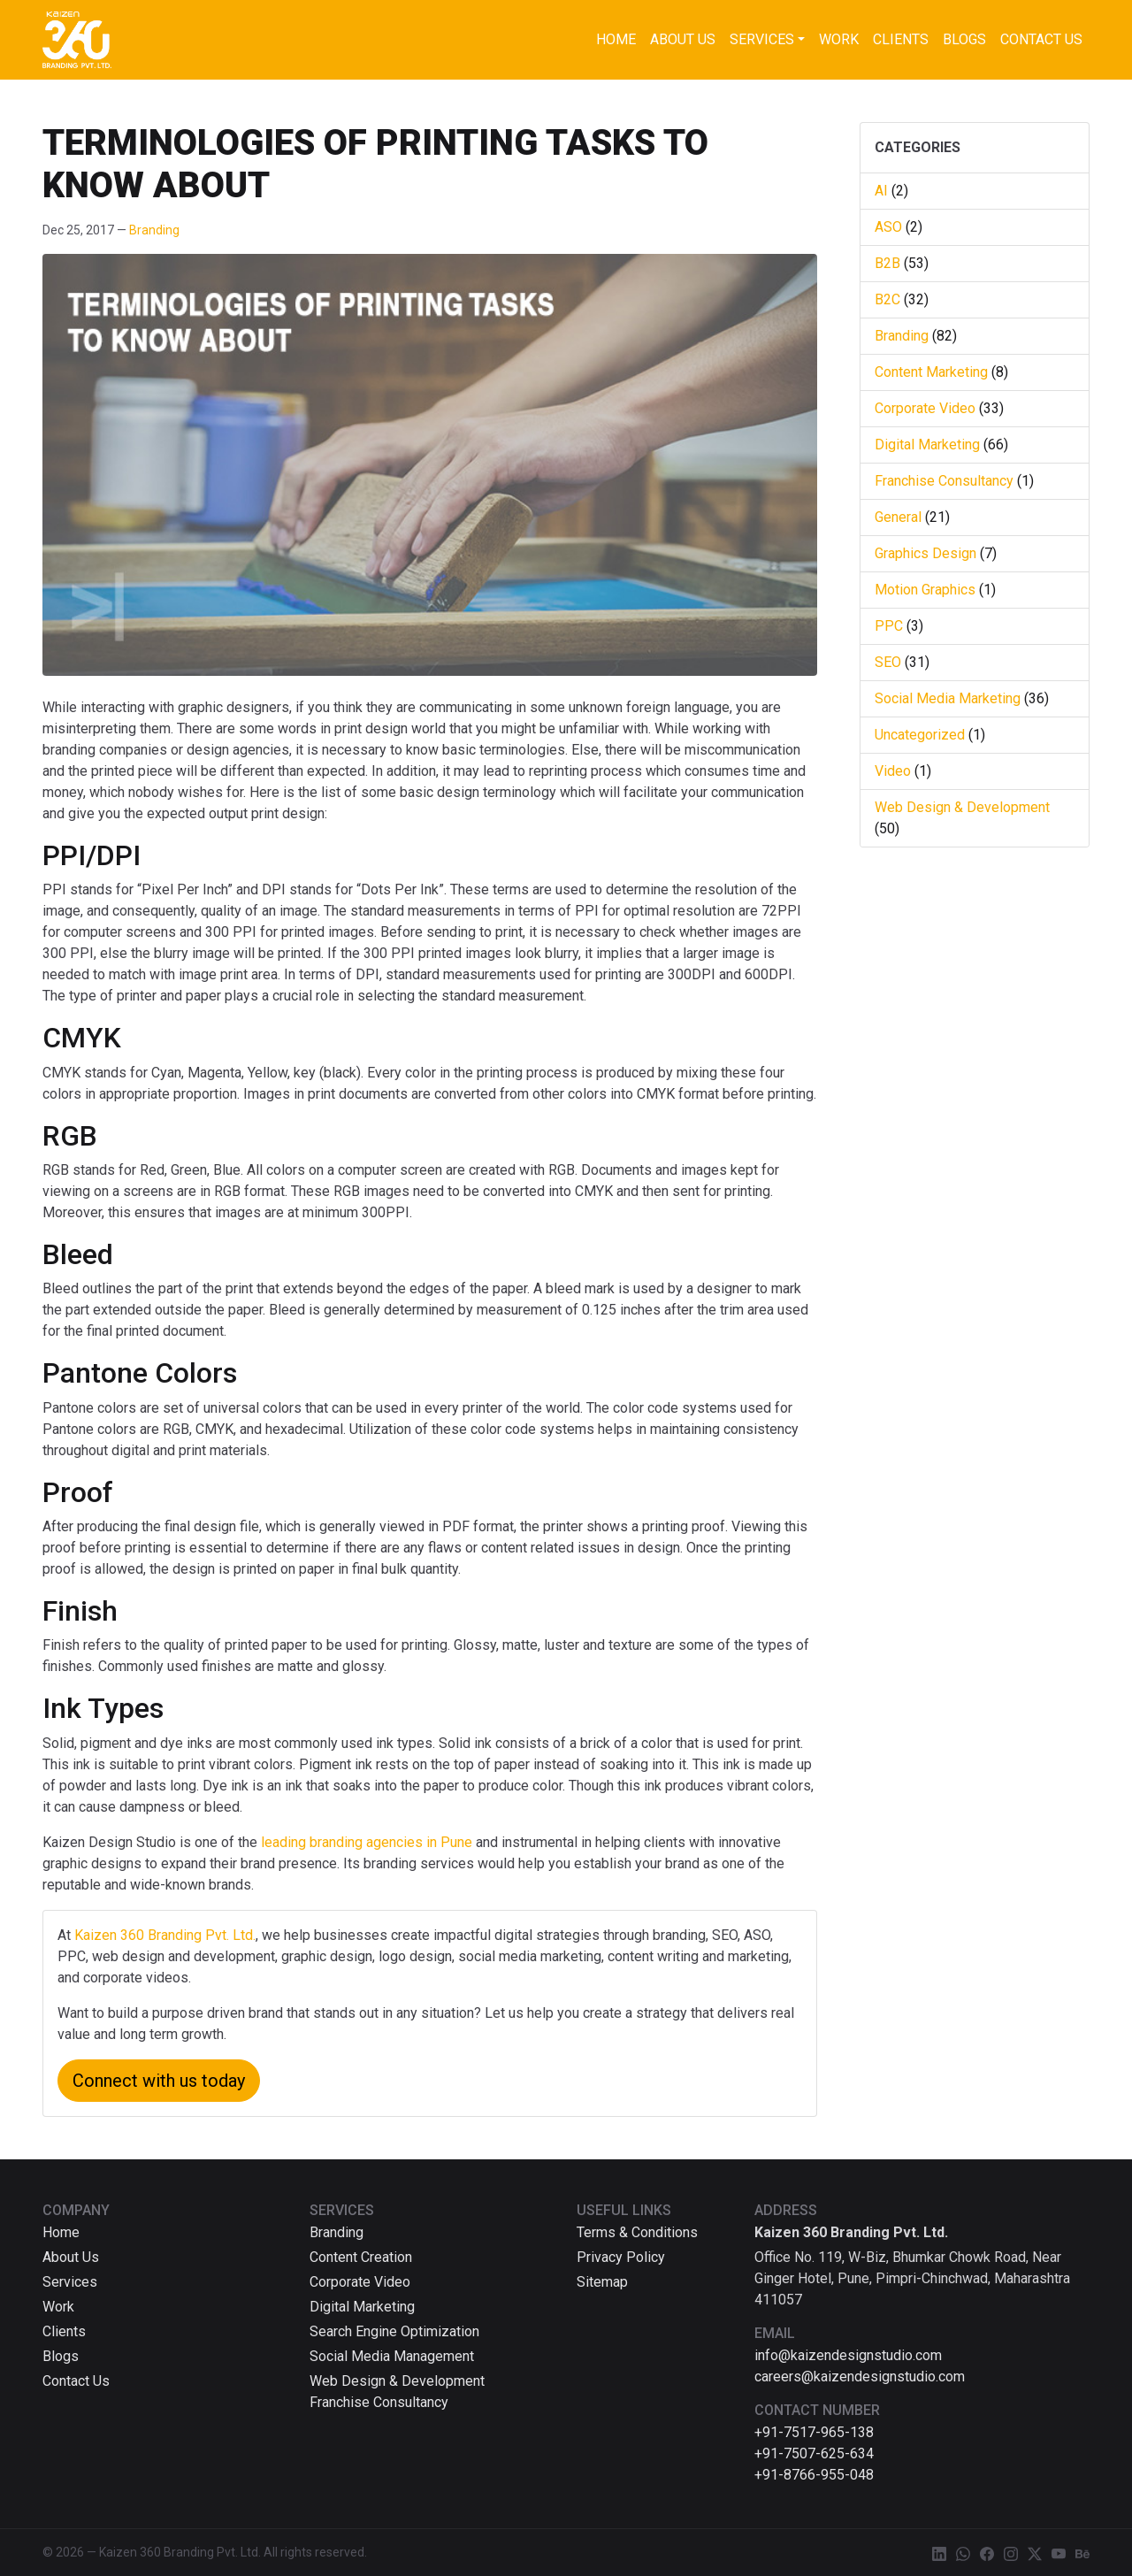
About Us (682, 39)
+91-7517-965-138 (814, 2432)
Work (839, 39)
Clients (901, 39)
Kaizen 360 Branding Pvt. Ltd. (165, 1935)
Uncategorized (920, 734)
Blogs (964, 39)
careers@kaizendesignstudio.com (859, 2376)
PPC (889, 625)
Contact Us (1041, 39)
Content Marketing (931, 372)
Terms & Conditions (637, 2232)
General (898, 517)
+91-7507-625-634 (814, 2453)
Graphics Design (925, 553)
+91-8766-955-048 (814, 2474)
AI (881, 190)
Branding (154, 230)
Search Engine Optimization (394, 2331)
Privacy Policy (621, 2257)
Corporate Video (925, 408)
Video (893, 771)
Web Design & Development (962, 807)
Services (762, 39)
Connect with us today (159, 2080)
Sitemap (602, 2281)
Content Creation (361, 2257)
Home (616, 39)
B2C (887, 299)
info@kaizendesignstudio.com (848, 2355)
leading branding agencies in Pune (368, 1842)
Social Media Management (392, 2356)
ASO (888, 226)
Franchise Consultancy (944, 480)
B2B (887, 263)
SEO (888, 662)
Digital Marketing (927, 444)
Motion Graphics (925, 589)
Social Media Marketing (948, 698)
